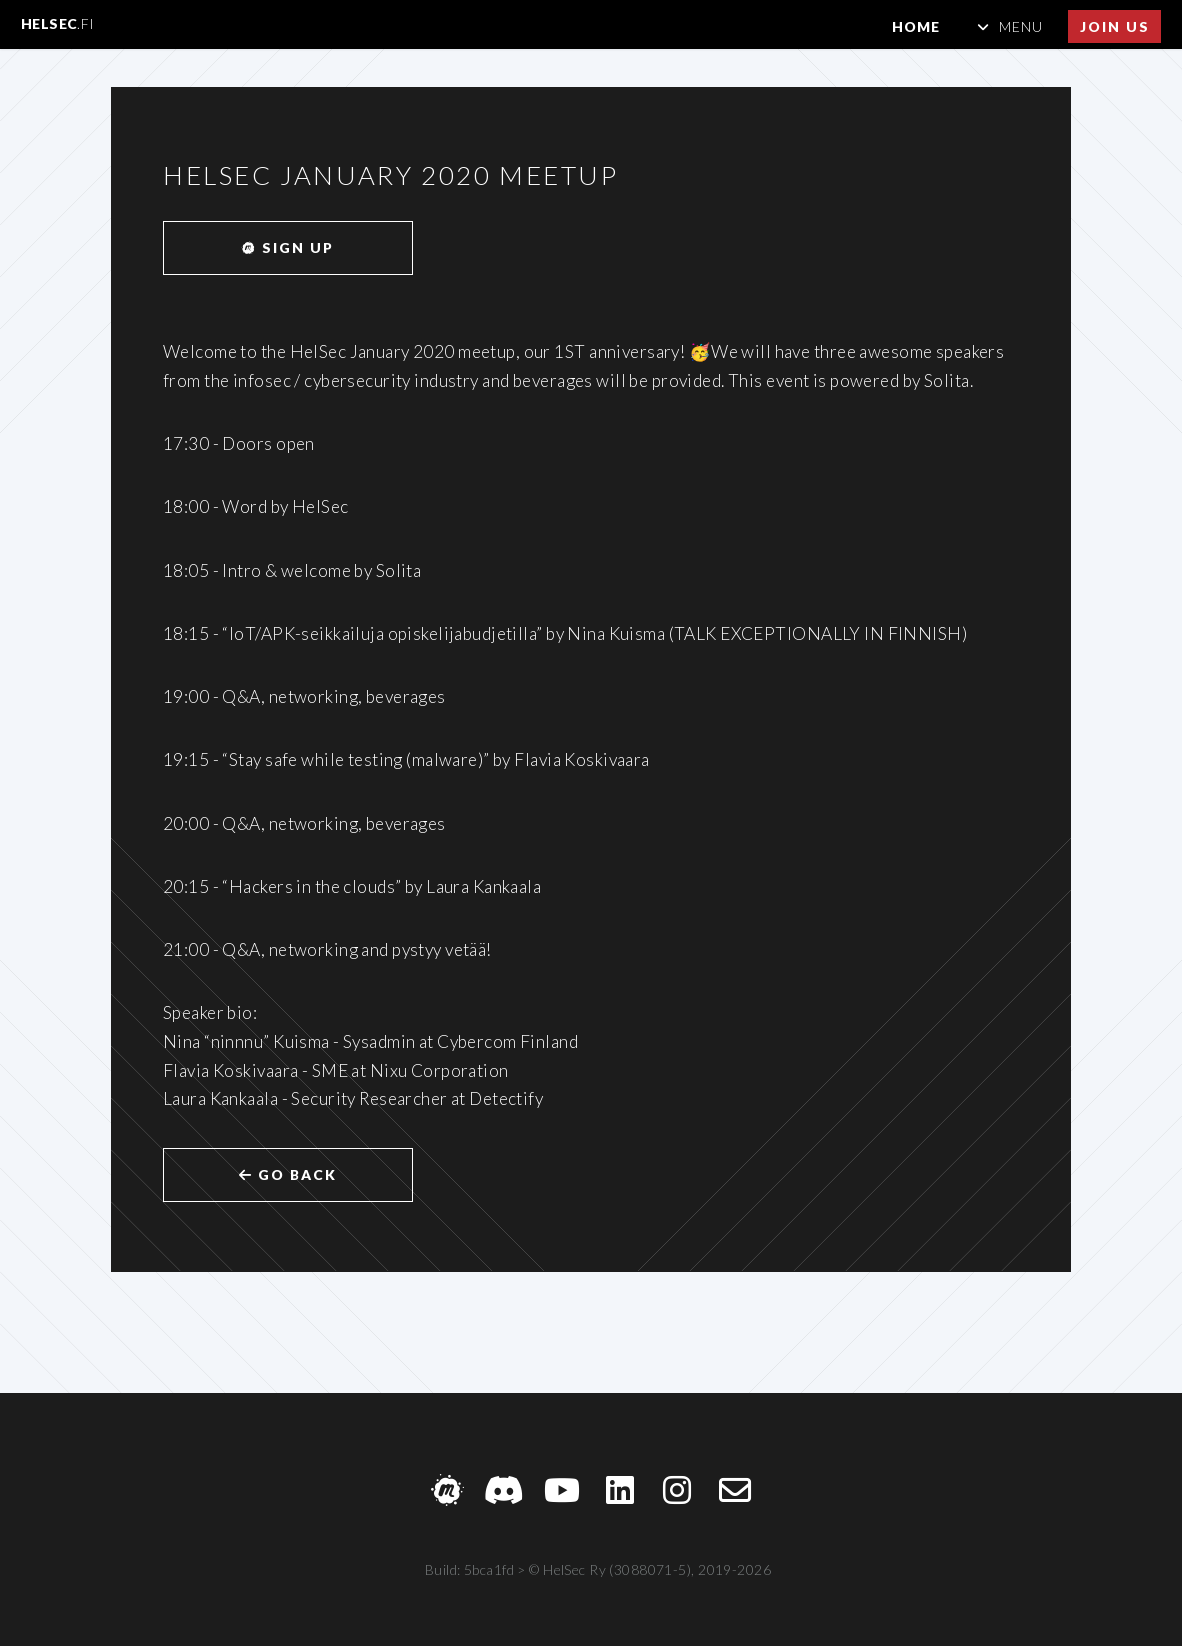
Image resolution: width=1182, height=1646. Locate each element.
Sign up (287, 247)
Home (916, 26)
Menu (1021, 26)
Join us (1115, 26)
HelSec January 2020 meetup (391, 175)
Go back (288, 1174)
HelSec (58, 23)
